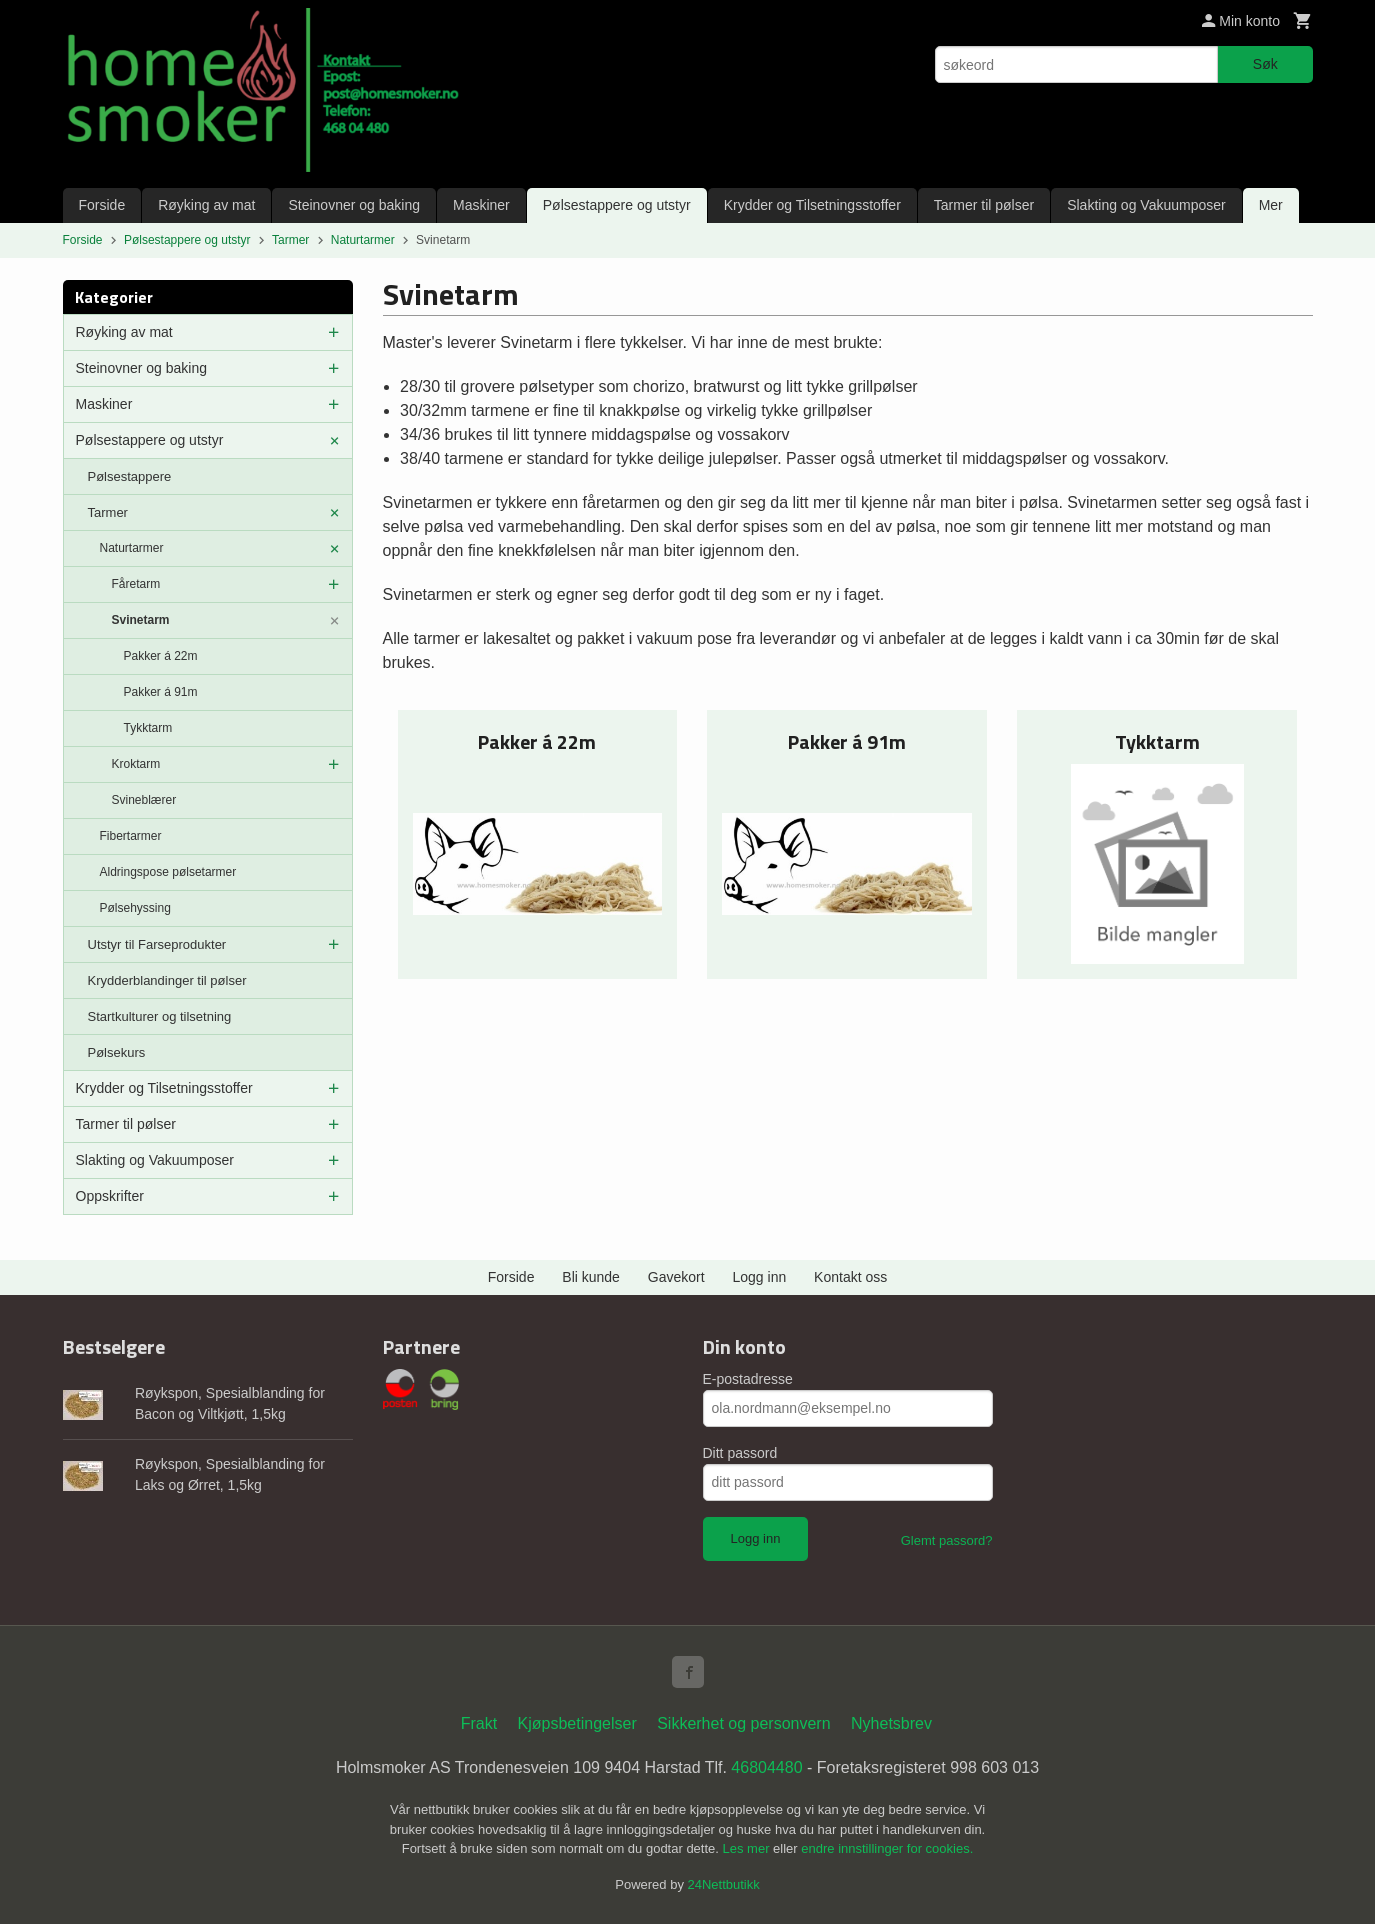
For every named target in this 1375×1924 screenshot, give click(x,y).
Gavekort (676, 1277)
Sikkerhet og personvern (743, 1723)
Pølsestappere (130, 476)
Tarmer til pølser (984, 205)
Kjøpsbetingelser (577, 1723)
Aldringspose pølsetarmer (168, 872)
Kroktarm (136, 764)
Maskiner (481, 205)
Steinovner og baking (354, 205)
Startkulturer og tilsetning (160, 1016)
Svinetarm (141, 620)
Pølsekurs (117, 1052)
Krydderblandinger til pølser (167, 980)
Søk (1265, 64)
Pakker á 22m (161, 656)
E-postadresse (748, 1379)
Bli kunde (591, 1277)
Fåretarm (136, 584)
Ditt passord (740, 1453)
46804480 (766, 1767)
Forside (102, 205)
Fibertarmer (131, 836)
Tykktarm (148, 728)
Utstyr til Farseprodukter (157, 944)
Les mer (748, 1848)
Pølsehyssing (135, 908)
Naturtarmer (132, 548)
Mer (1271, 205)
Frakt (479, 1723)
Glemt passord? (947, 1540)
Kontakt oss (850, 1277)
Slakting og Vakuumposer (1146, 205)
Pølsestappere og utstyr (617, 205)
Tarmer (108, 512)
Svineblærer (144, 800)
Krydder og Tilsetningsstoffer (812, 205)
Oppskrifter (110, 1196)
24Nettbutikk (724, 1884)
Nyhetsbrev (891, 1723)
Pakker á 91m (161, 692)
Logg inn (760, 1277)
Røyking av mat (206, 205)
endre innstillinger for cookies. (887, 1848)
